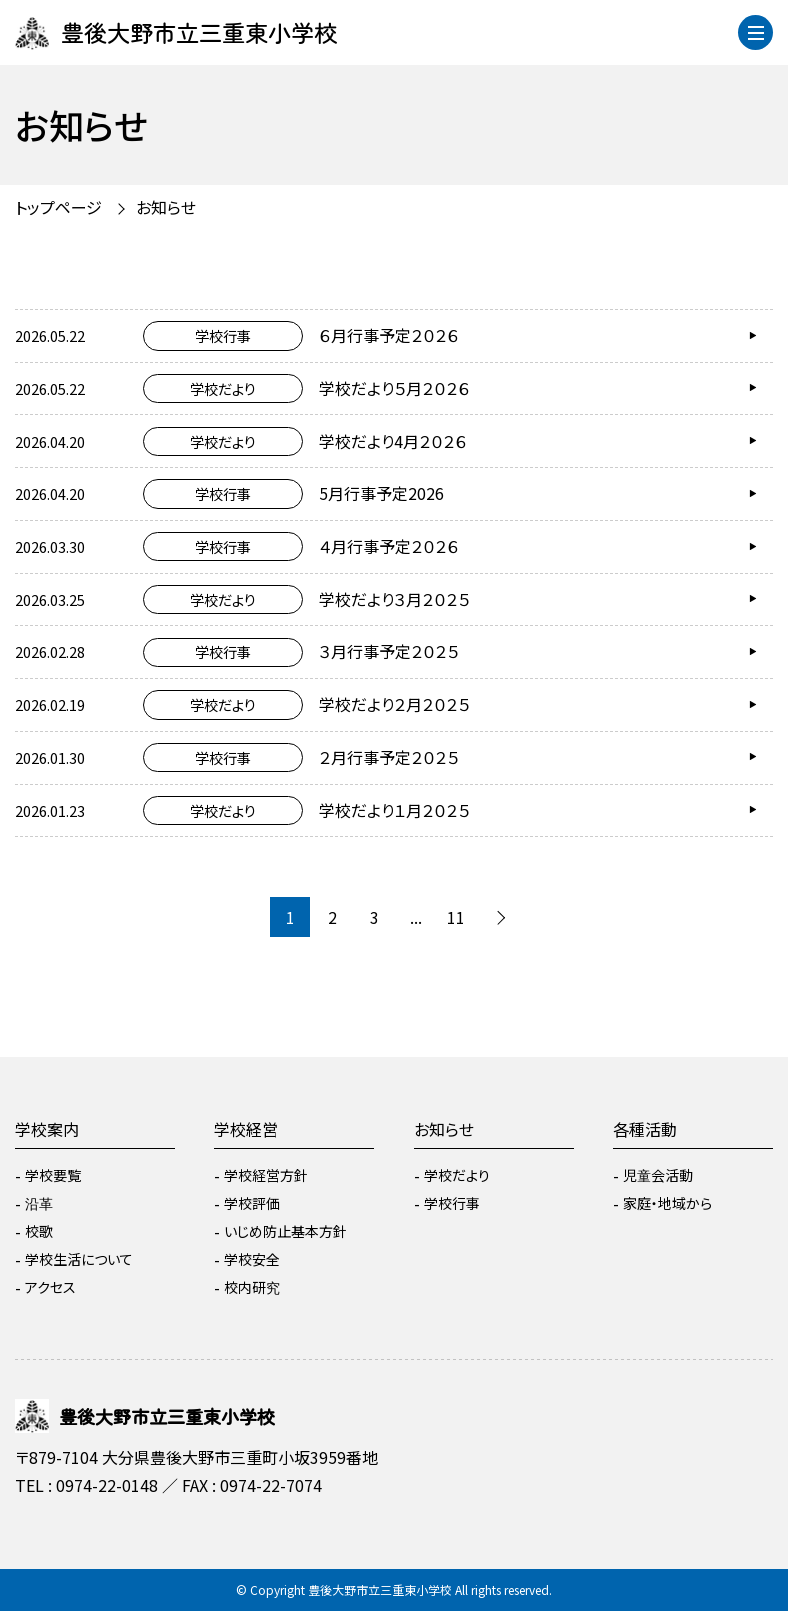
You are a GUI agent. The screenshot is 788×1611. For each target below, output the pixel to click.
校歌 (39, 1231)
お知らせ (166, 207)
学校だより (457, 1175)
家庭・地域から (667, 1203)
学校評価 (252, 1203)
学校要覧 (53, 1175)
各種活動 (645, 1129)
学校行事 (452, 1203)
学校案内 (47, 1129)
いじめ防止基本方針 (285, 1231)
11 (456, 917)
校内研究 (252, 1287)
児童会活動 (658, 1175)
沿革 (39, 1203)
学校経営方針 (266, 1175)
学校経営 (246, 1129)
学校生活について (79, 1259)
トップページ (58, 207)
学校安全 (252, 1259)
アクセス (50, 1287)
